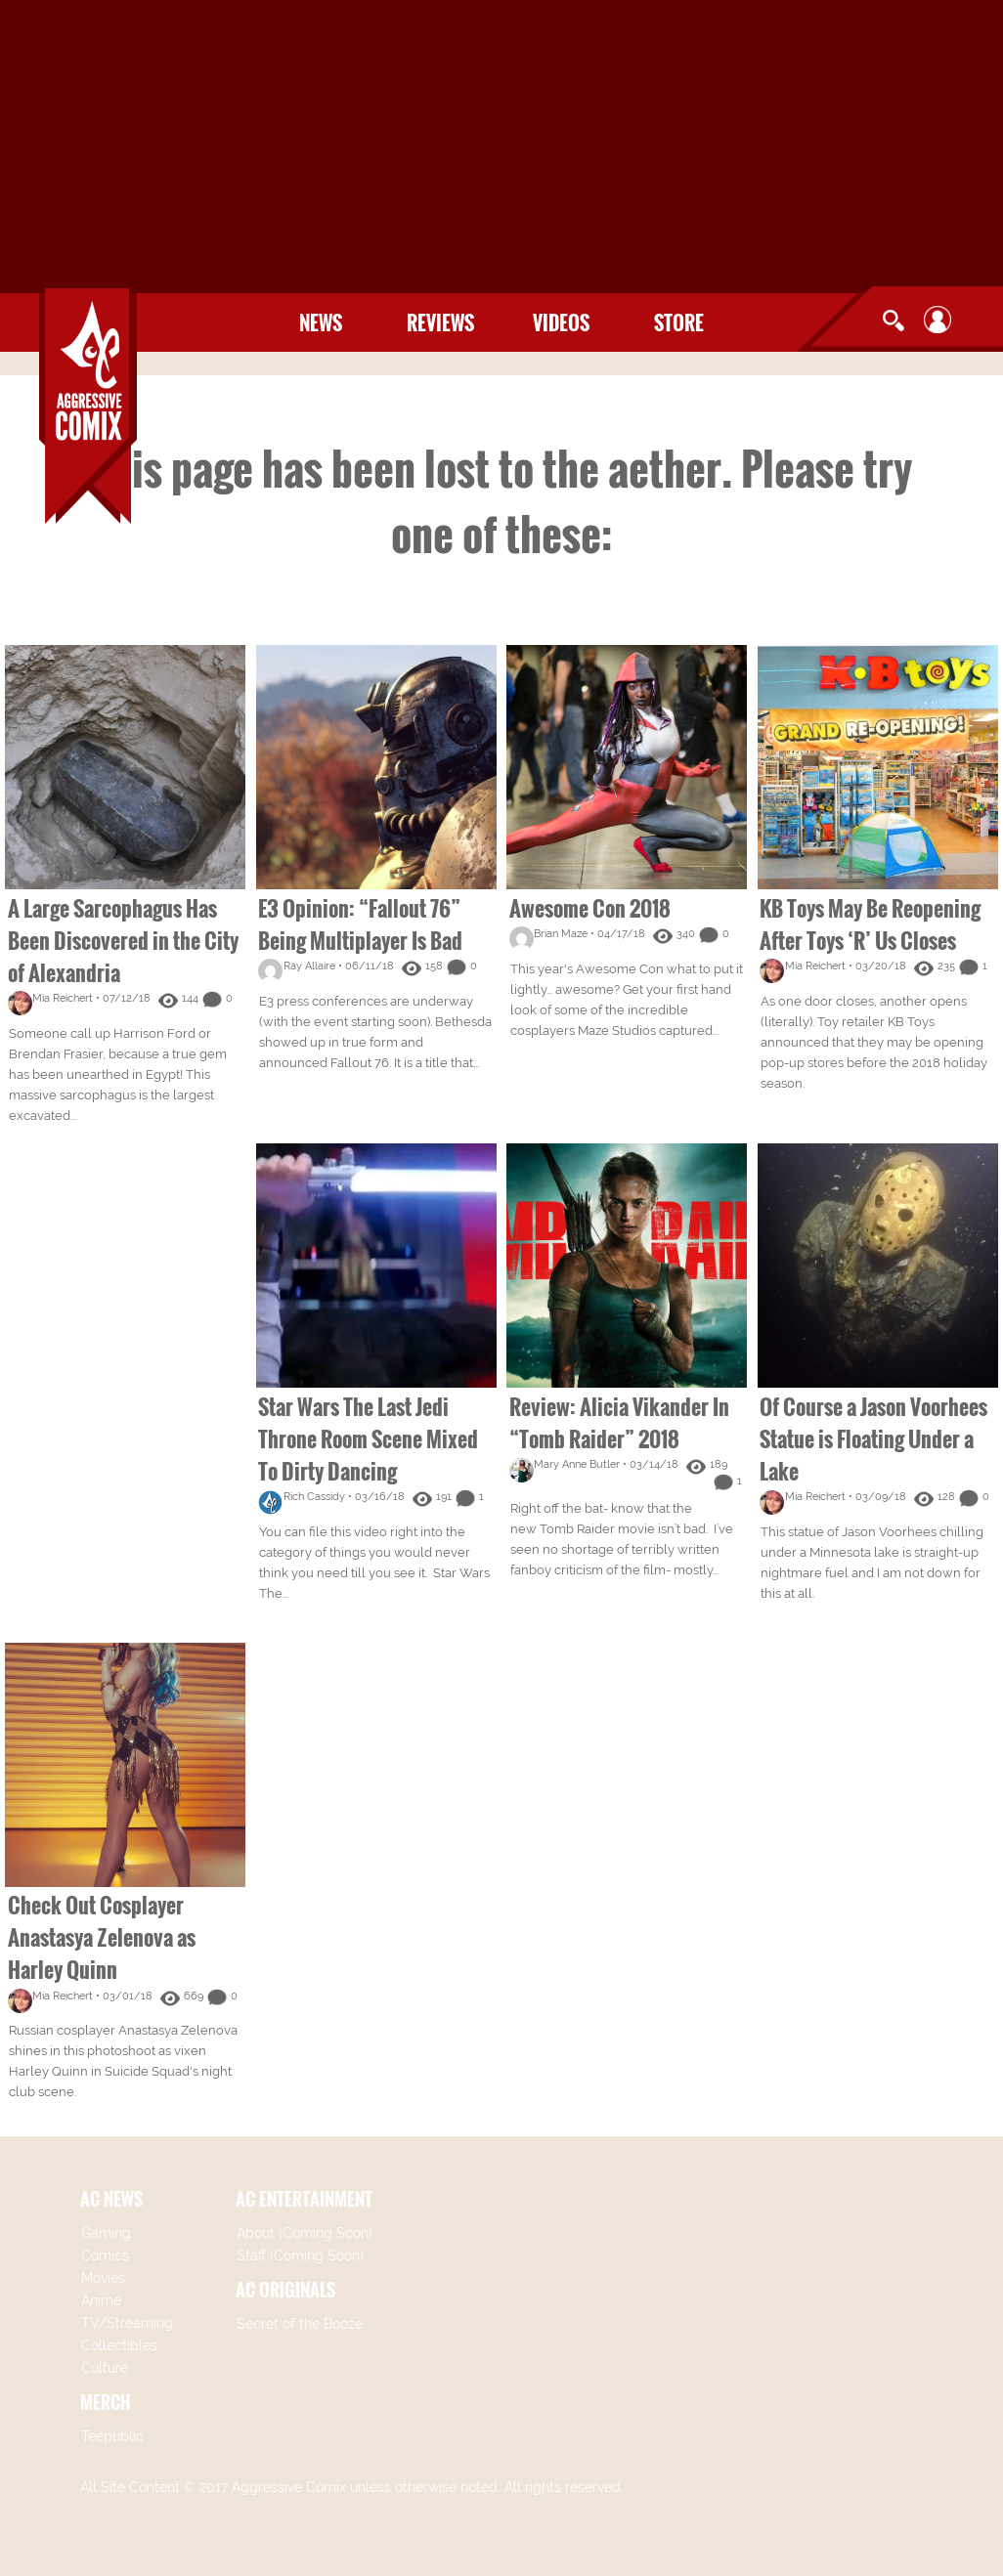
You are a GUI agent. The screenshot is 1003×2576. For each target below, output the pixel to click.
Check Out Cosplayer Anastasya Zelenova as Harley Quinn (102, 1937)
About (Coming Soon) (304, 2233)
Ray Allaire (309, 966)
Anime (101, 2300)
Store (679, 322)
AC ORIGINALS (285, 2289)
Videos (561, 322)
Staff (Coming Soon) (300, 2255)
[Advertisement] (501, 146)
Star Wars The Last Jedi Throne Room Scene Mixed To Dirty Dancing (368, 1438)
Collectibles (119, 2345)
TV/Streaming (127, 2323)
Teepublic (112, 2436)
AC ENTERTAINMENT (304, 2198)
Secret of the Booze (300, 2324)
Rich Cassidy (314, 1496)
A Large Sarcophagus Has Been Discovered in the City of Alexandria (123, 940)
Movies (103, 2278)
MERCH (105, 2402)
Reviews (440, 322)
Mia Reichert (62, 998)
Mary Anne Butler (577, 1464)
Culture (104, 2368)
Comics (105, 2255)
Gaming (106, 2233)
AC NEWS (111, 2198)
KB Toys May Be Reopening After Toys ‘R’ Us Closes (870, 924)
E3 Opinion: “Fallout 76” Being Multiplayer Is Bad (360, 924)
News (320, 322)
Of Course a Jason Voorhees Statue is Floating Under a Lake (873, 1438)
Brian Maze (561, 933)
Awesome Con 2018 (590, 907)
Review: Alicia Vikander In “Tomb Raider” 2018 (619, 1422)
